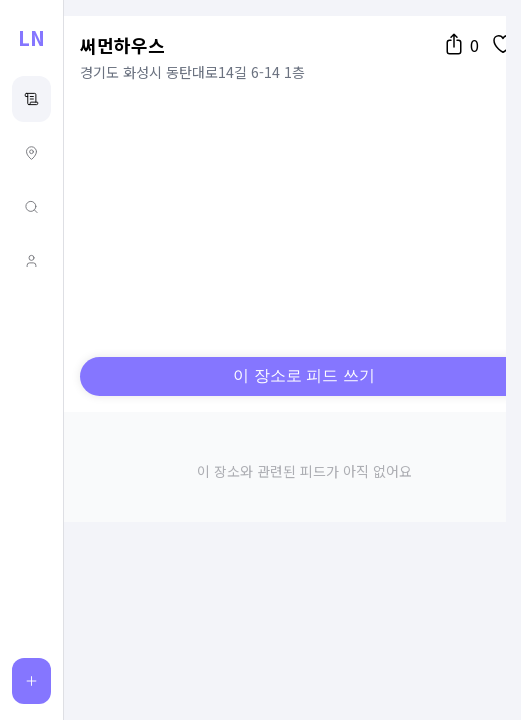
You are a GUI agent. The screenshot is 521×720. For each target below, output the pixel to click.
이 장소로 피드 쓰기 (303, 375)
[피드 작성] (31, 681)
